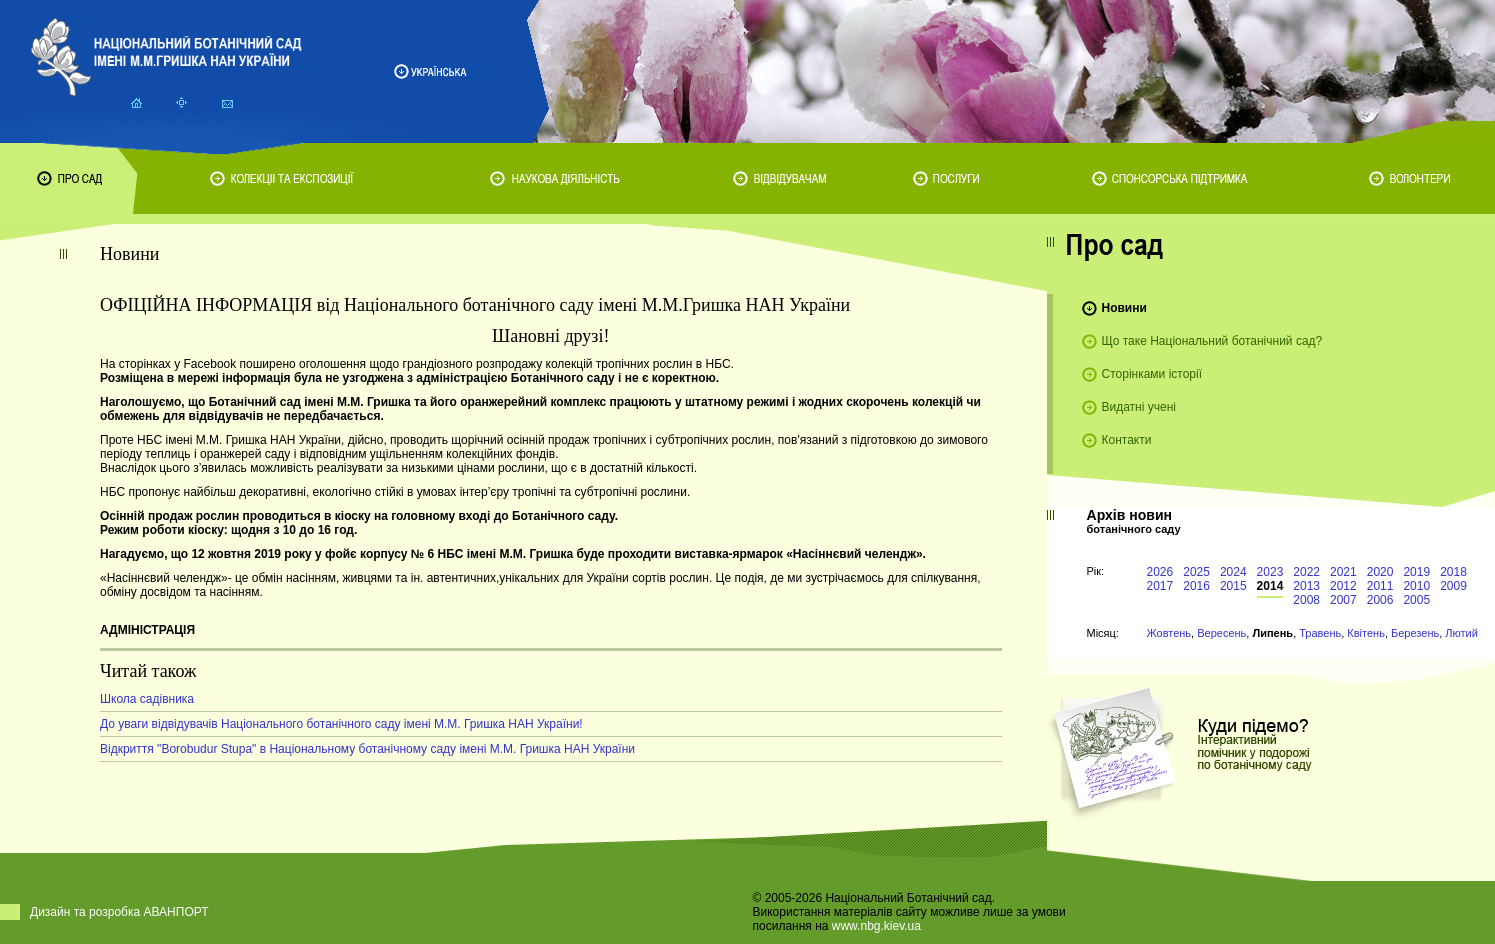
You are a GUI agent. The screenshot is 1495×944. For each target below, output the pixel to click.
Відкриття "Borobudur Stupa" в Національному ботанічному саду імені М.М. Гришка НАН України (367, 749)
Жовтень (1169, 633)
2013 (1306, 586)
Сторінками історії (1152, 374)
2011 (1380, 586)
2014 (1270, 586)
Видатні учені (1139, 407)
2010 (1416, 586)
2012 (1343, 586)
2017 (1160, 586)
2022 (1306, 572)
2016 (1196, 586)
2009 (1453, 586)
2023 (1270, 572)
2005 (1416, 600)
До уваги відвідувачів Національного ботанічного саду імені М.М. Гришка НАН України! (341, 724)
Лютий (1461, 633)
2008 (1306, 600)
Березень (1415, 633)
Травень (1320, 633)
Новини (1124, 308)
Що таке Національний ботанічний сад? (1212, 341)
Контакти (1127, 440)
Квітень (1366, 633)
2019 (1416, 572)
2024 (1233, 572)
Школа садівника (147, 699)
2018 (1453, 572)
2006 (1380, 600)
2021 (1343, 572)
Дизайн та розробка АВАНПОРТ (119, 912)
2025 (1196, 572)
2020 (1380, 572)
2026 (1160, 572)
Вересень (1221, 633)
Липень (1272, 633)
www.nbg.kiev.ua (876, 926)
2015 (1233, 586)
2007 (1343, 600)
